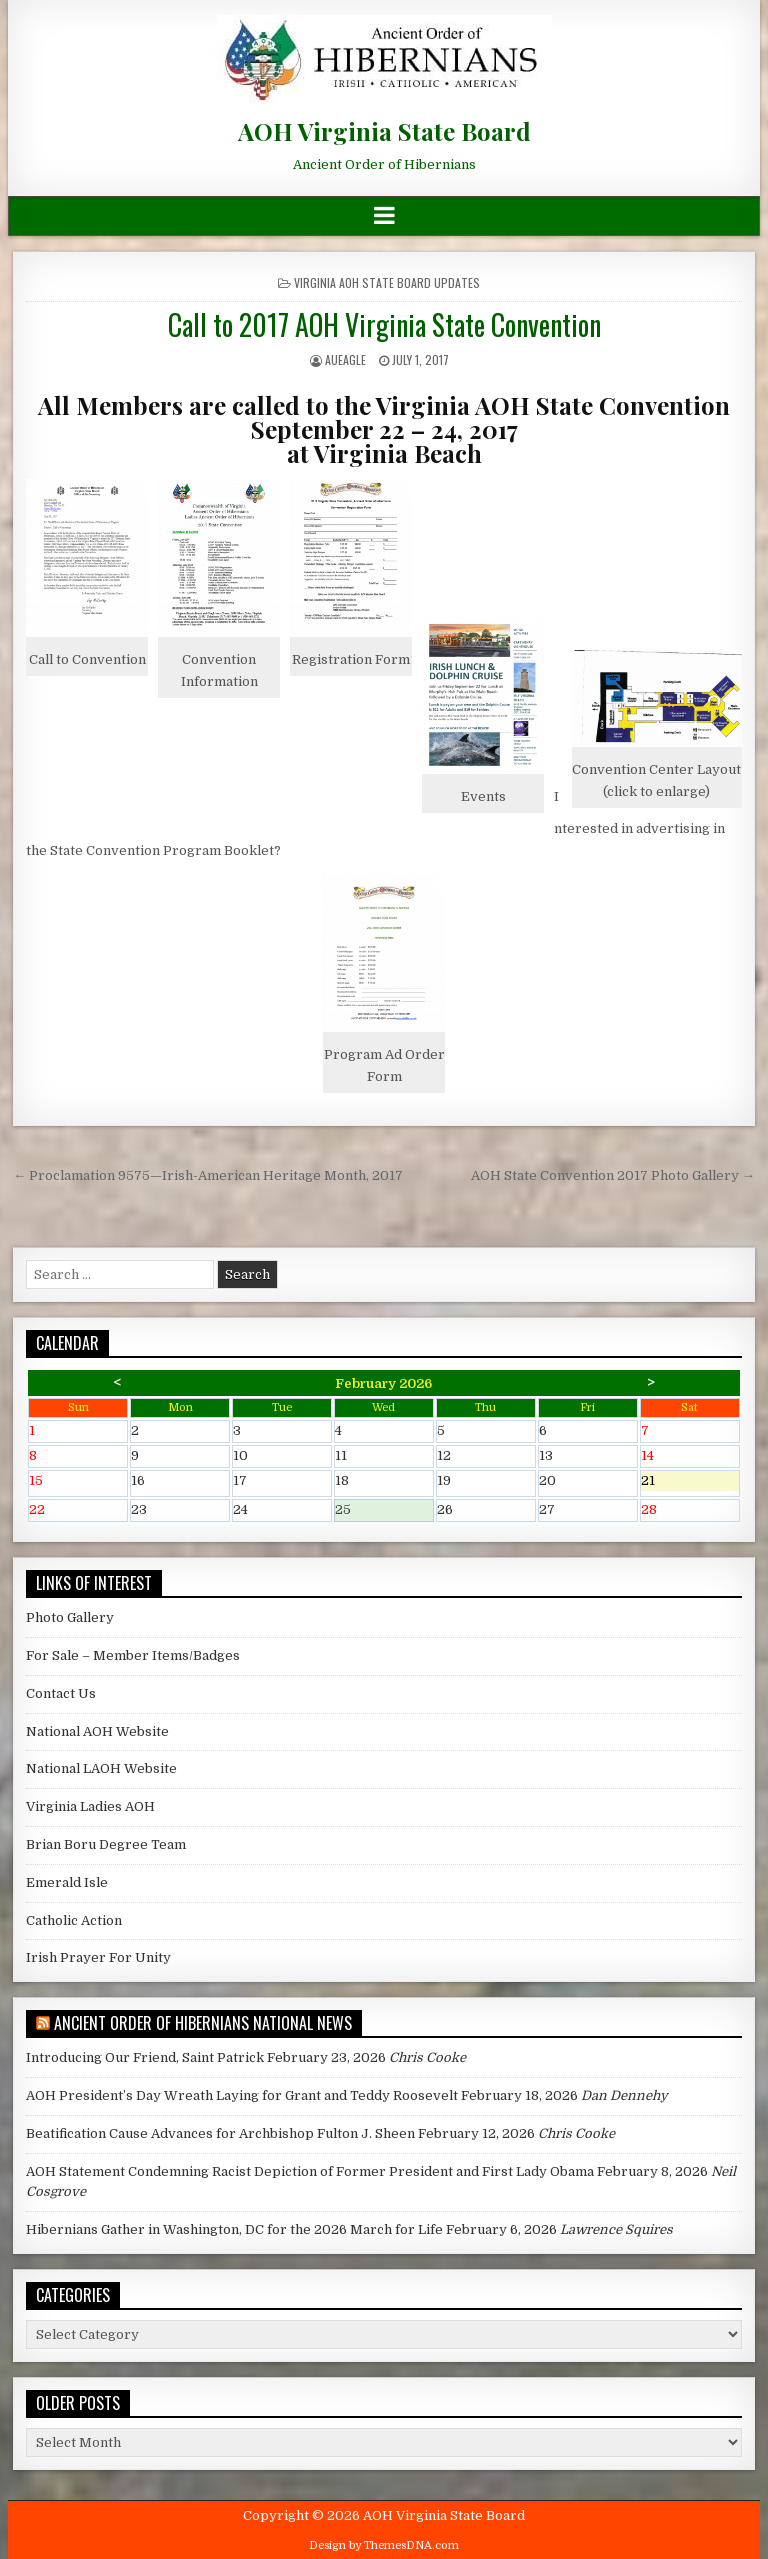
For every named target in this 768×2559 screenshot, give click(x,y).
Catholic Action (74, 1920)
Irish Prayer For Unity (98, 1957)
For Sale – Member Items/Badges (133, 1655)
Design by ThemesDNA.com (384, 2545)
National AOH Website (97, 1731)
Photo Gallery (70, 1617)
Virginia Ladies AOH (90, 1806)
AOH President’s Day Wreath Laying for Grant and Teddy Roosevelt (242, 2095)
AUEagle (345, 359)
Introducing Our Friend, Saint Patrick (145, 2057)
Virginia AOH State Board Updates (387, 282)
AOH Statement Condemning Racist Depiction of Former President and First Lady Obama (310, 2171)
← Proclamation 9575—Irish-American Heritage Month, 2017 (208, 1175)
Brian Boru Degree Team (106, 1844)
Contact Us (61, 1693)
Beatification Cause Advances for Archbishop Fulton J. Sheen (220, 2133)
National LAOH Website (101, 1768)
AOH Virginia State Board (384, 131)
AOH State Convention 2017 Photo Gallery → (613, 1175)
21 (690, 1482)
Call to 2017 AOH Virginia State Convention (384, 324)
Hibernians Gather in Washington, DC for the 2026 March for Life (234, 2229)
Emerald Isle (67, 1882)
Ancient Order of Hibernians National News (203, 2023)
